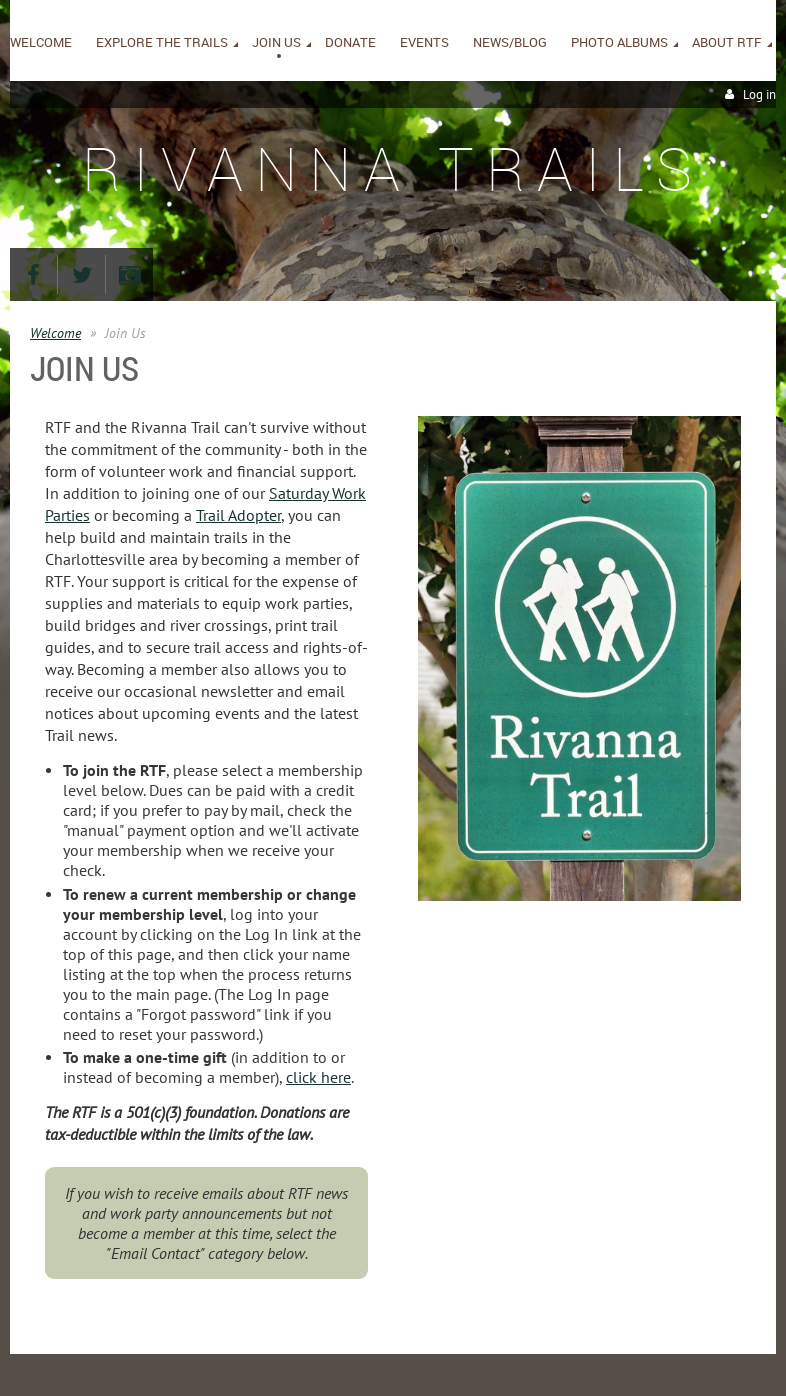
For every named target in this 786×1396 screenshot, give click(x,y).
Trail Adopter (238, 515)
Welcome (55, 333)
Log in (759, 94)
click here (318, 1077)
